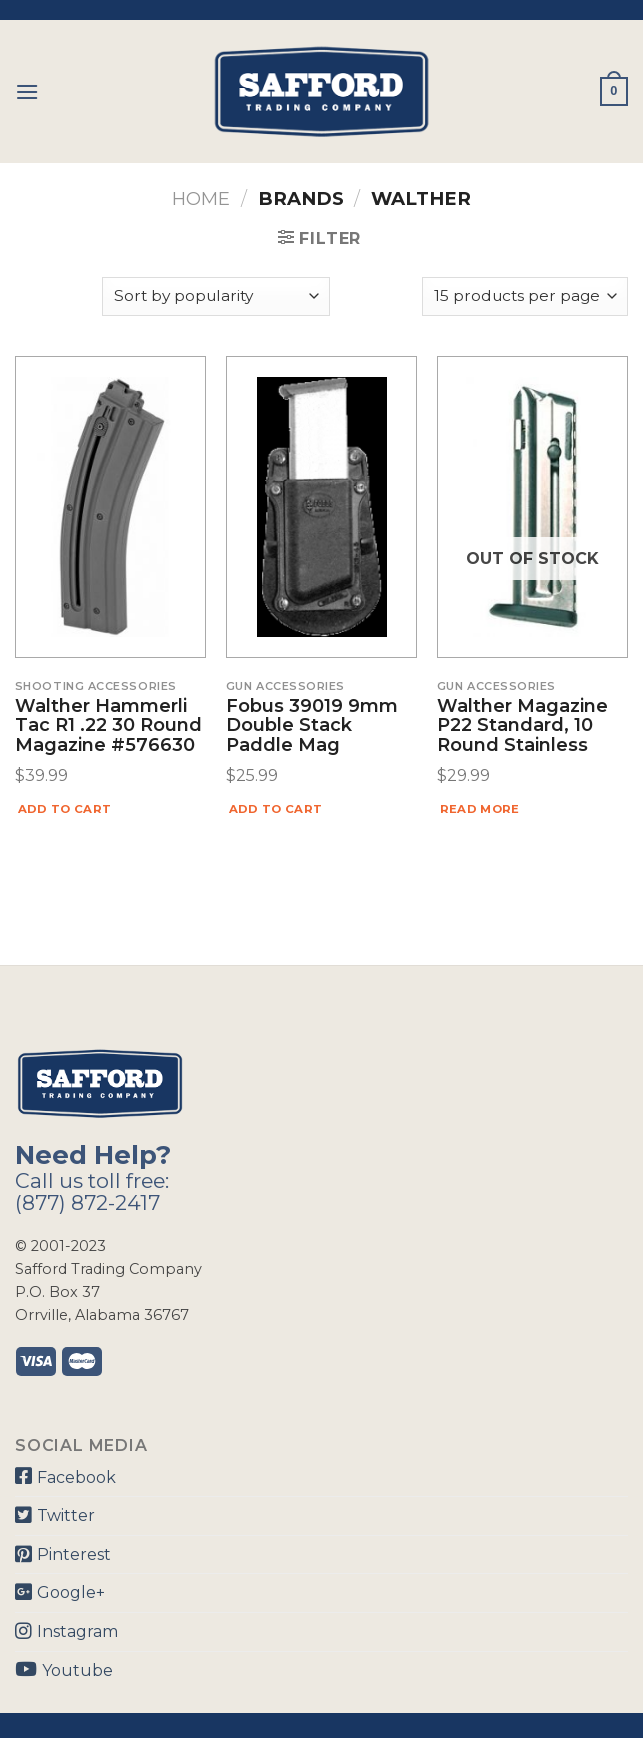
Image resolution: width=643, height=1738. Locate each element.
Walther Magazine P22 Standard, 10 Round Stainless (522, 726)
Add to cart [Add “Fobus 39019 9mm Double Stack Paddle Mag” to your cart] (276, 809)
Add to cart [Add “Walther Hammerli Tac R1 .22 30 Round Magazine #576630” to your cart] (65, 809)
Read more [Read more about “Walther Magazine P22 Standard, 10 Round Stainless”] (480, 809)
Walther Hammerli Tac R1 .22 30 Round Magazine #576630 (108, 726)
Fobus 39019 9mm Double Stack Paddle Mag (312, 726)
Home (201, 198)
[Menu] (27, 91)
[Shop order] (216, 296)
